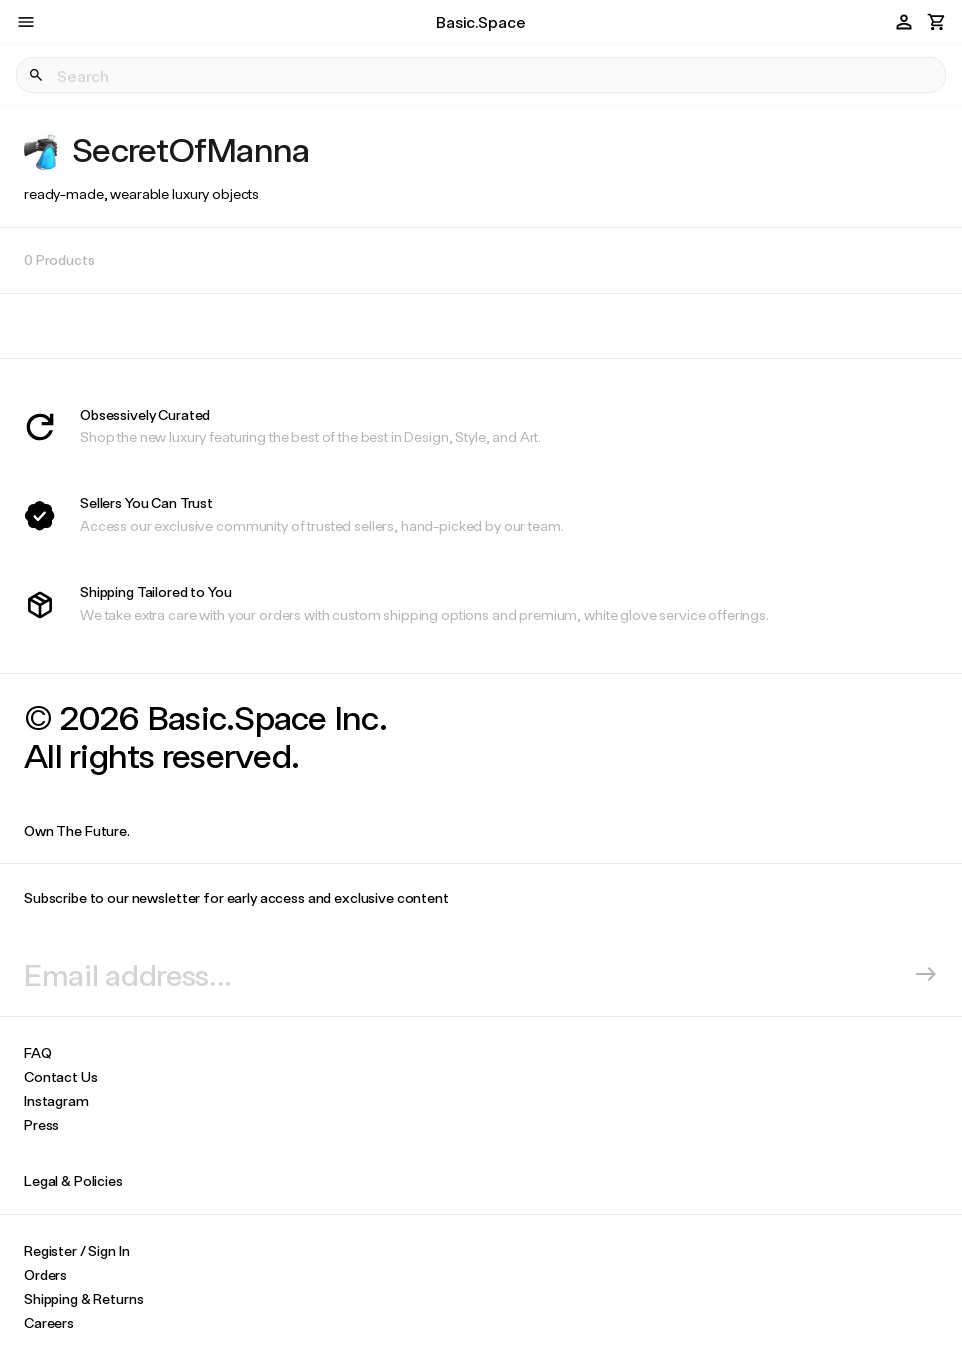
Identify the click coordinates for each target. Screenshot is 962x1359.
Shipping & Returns (83, 1298)
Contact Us (61, 1076)
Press (41, 1124)
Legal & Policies (73, 1180)
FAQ (38, 1052)
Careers (49, 1322)
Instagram (56, 1100)
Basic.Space (480, 21)
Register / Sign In (76, 1250)
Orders (45, 1274)
